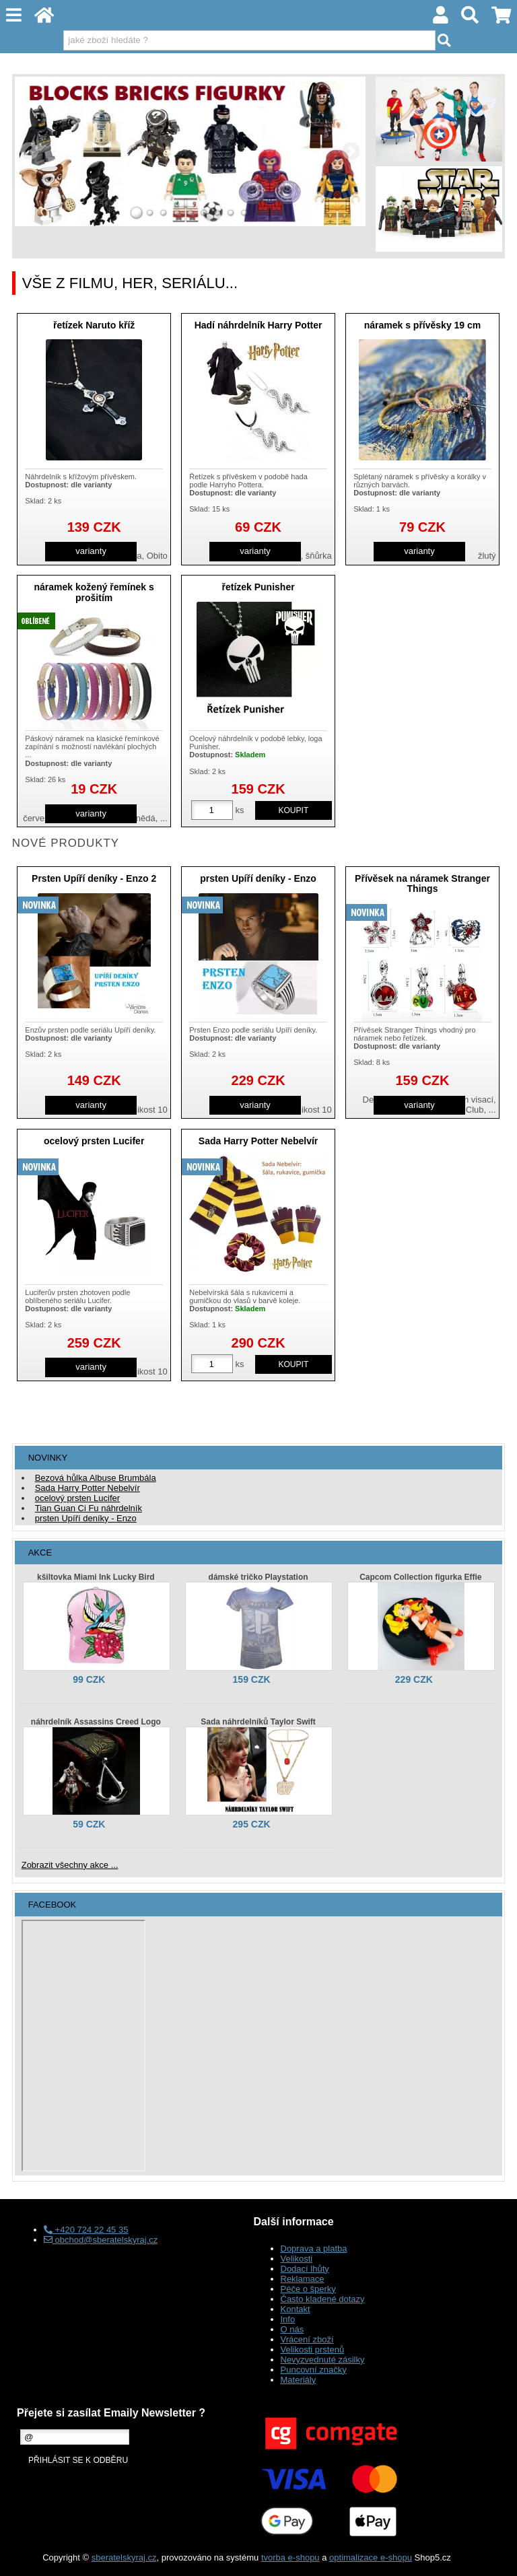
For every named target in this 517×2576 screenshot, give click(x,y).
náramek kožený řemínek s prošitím (94, 592)
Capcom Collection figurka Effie (420, 1577)
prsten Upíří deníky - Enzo (258, 878)
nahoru (497, 2556)
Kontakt (295, 2309)
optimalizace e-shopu (370, 2557)
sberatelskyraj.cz (124, 2557)
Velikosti (297, 2259)
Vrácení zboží (307, 2339)
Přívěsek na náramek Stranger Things (422, 883)
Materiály (298, 2380)
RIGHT (351, 151)
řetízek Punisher (257, 587)
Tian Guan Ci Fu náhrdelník (88, 1508)
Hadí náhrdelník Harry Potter (258, 325)
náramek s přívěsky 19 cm (422, 325)
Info (288, 2319)
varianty (90, 551)
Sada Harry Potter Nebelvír (258, 1141)
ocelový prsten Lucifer (94, 1141)
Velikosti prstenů (313, 2349)
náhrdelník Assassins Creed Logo (96, 1722)
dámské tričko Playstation (258, 1577)
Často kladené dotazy (323, 2299)
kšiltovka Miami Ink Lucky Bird (96, 1577)
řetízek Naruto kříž (94, 325)
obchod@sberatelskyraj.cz (101, 2240)
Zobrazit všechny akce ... (70, 1865)
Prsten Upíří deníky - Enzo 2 (94, 878)
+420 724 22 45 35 (86, 2230)
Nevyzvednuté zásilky (323, 2360)
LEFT (29, 151)
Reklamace (302, 2279)
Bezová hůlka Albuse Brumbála (95, 1478)
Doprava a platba (314, 2248)
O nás (292, 2329)
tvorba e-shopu (290, 2557)
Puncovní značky (314, 2370)
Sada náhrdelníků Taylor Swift (258, 1722)
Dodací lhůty (305, 2269)
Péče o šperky (308, 2289)
